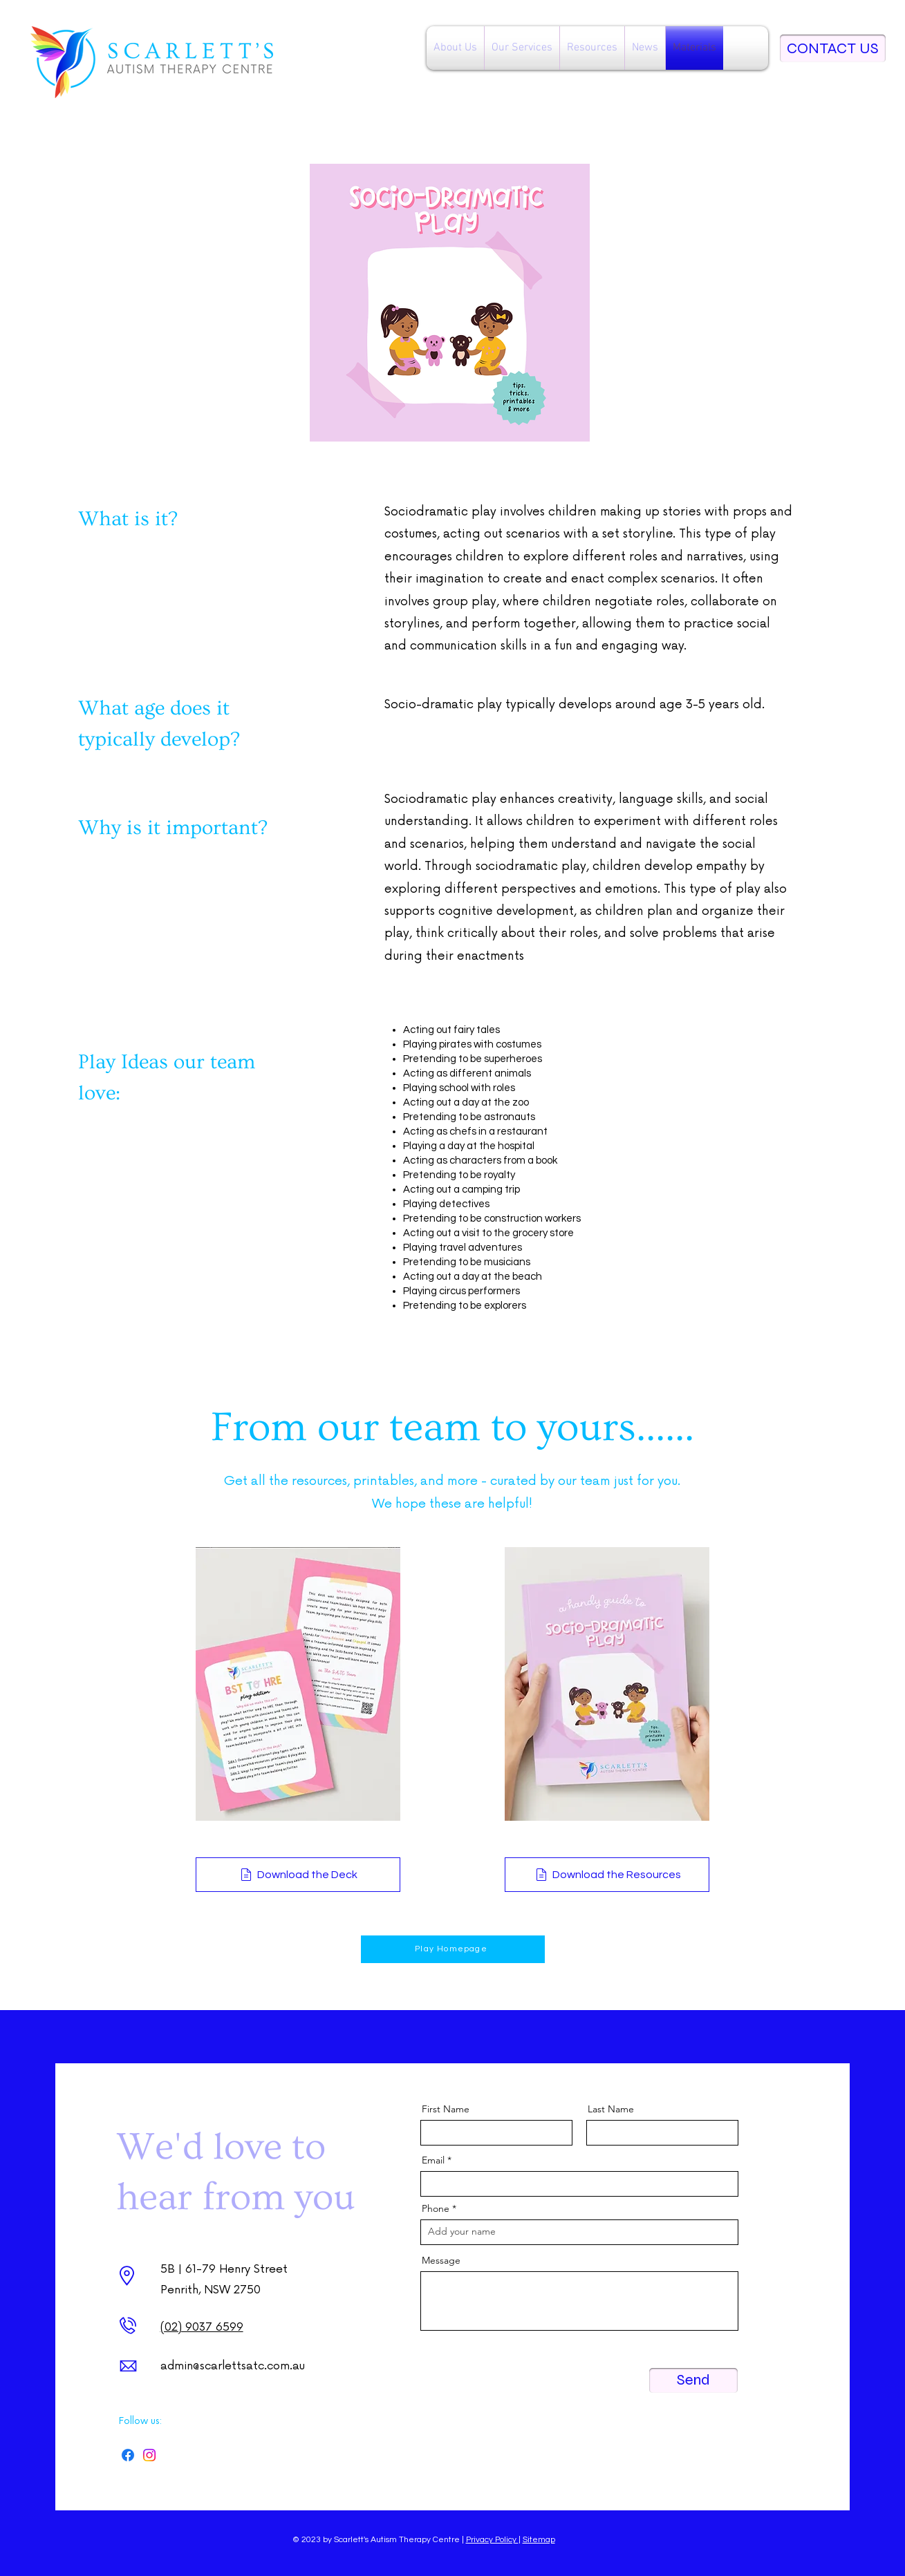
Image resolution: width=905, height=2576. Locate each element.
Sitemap (539, 2539)
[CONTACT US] (833, 48)
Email (433, 2160)
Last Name (611, 2109)
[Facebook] (128, 2455)
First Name (445, 2109)
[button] (455, 48)
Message (441, 2260)
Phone (435, 2208)
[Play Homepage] (453, 1949)
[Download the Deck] (298, 1874)
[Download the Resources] (607, 1874)
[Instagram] (149, 2455)
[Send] (693, 2380)
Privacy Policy (492, 2539)
